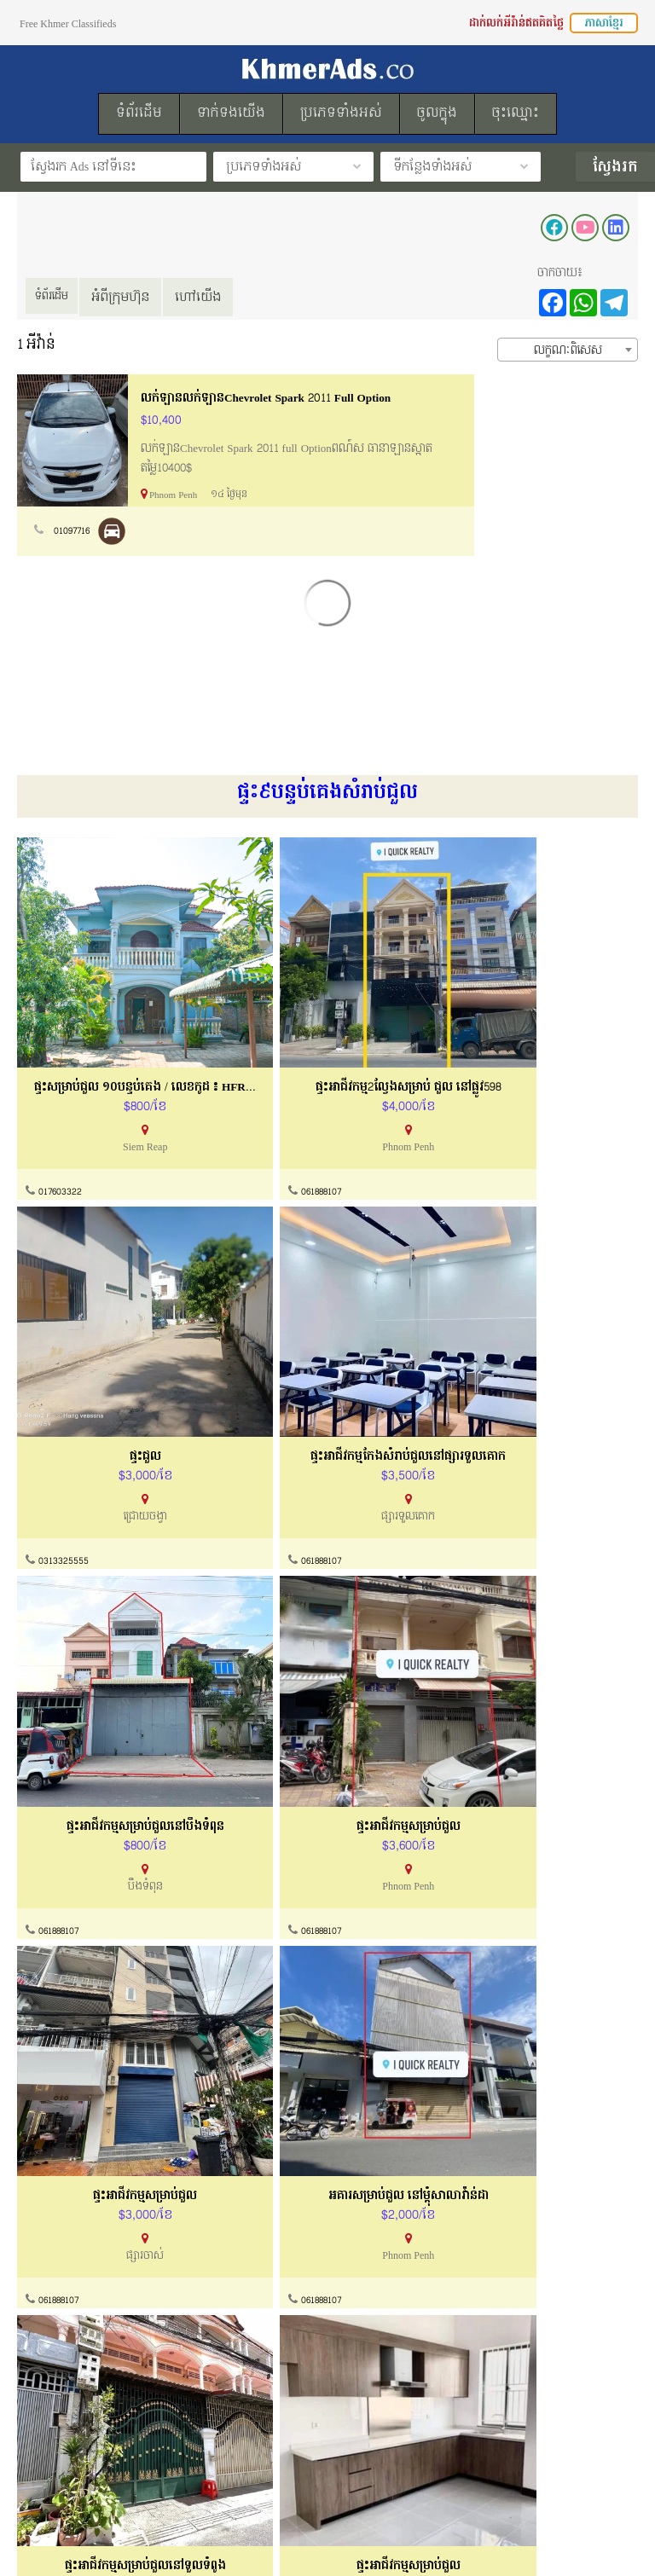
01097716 (73, 531)
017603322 (61, 1144)
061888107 (269, 1144)
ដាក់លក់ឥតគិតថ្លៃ (58, 2456)
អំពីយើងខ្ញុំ (42, 2273)
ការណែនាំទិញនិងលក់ (380, 2306)
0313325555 (482, 1144)
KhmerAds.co (367, 2540)
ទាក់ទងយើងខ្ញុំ (362, 2273)
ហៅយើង (211, 297)
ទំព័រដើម (58, 297)
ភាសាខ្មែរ (603, 23)
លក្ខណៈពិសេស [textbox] (568, 350)
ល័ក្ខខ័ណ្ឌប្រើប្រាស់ (61, 2306)
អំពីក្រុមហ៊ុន (134, 297)
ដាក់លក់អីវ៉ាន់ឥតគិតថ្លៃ (516, 23)
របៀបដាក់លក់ (50, 2423)
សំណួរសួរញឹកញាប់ (373, 2338)
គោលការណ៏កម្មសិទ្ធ (64, 2338)
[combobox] (567, 350)
